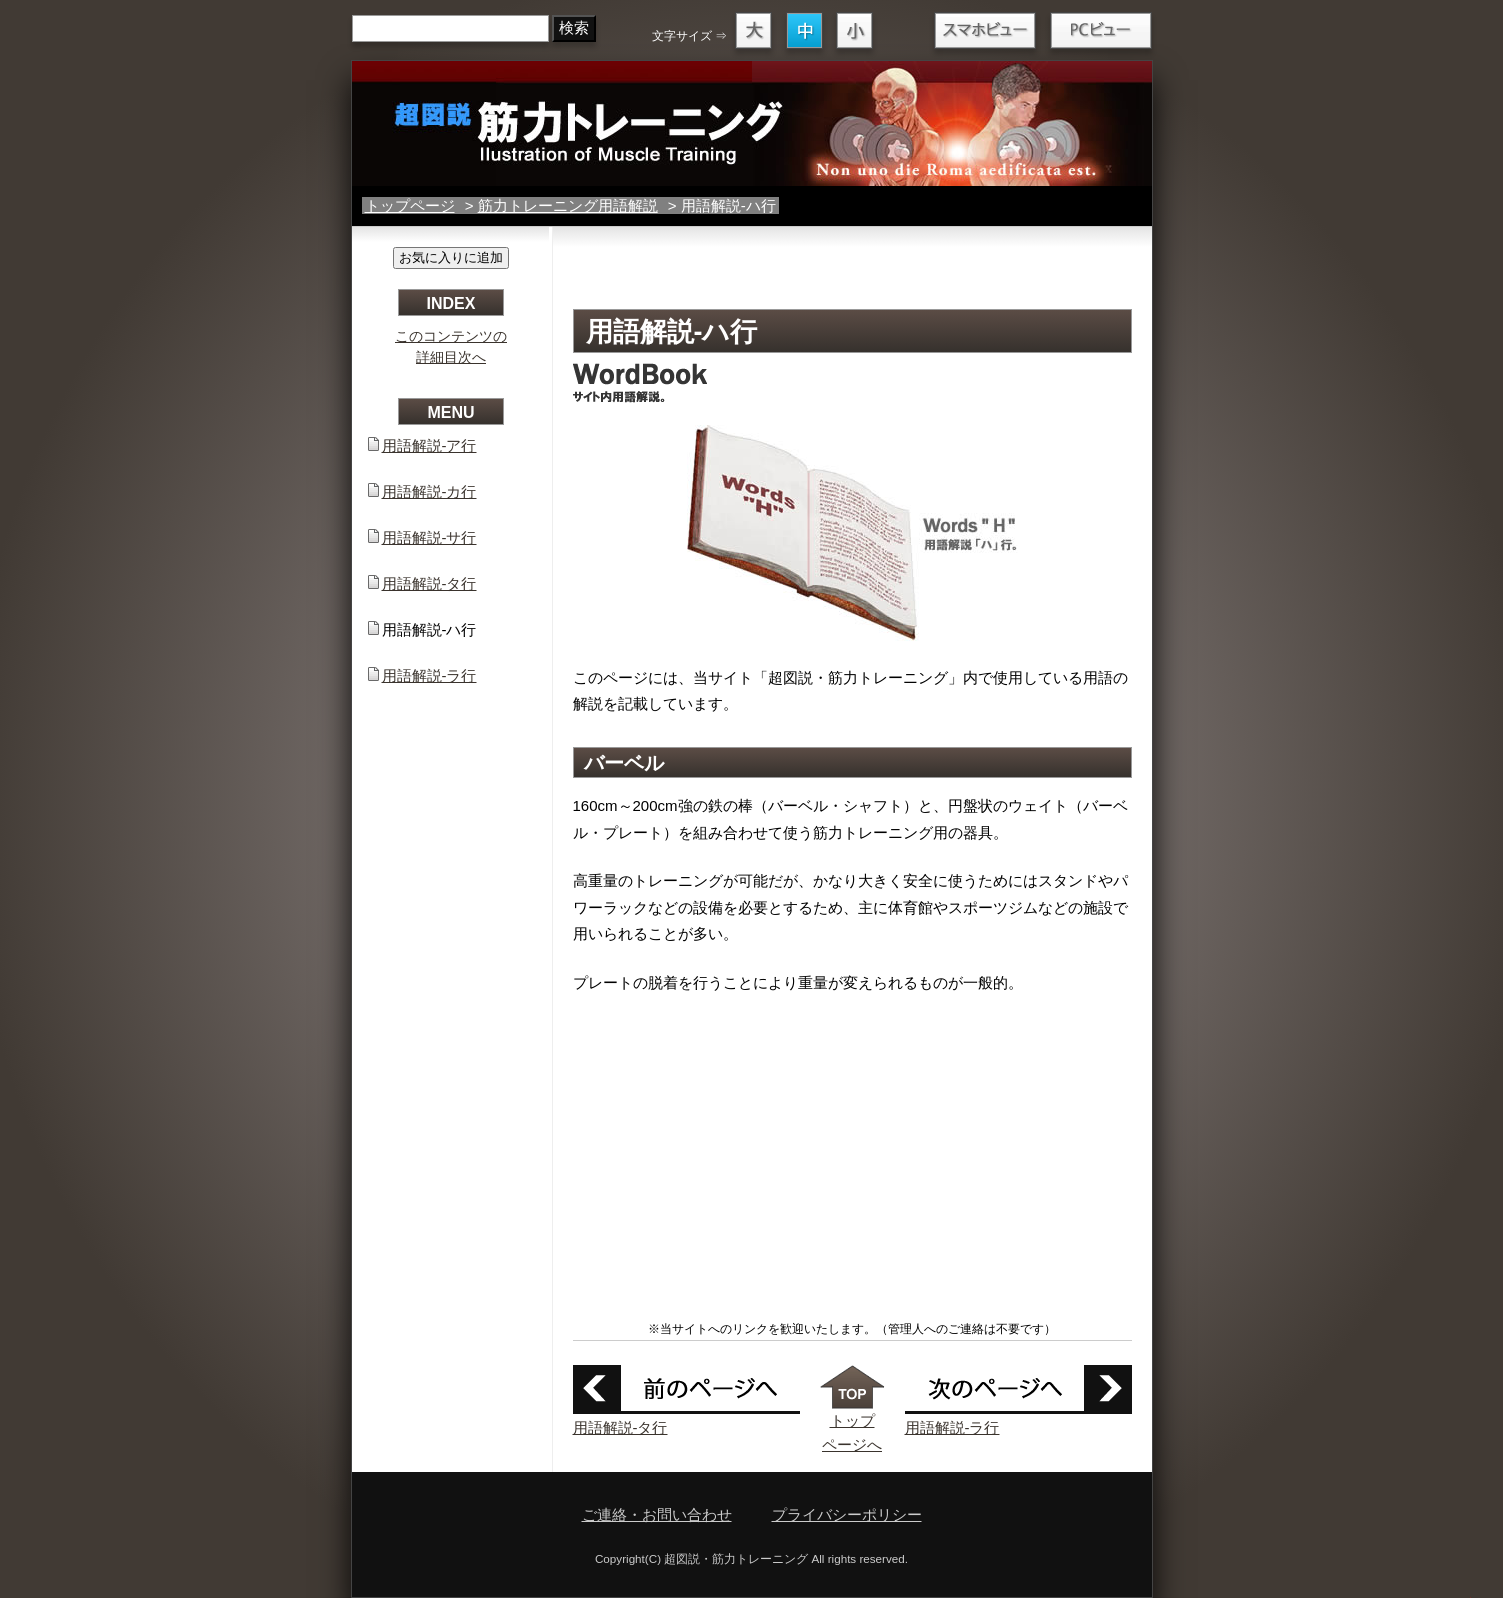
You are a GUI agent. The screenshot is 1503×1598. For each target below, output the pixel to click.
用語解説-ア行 (429, 445)
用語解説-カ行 (429, 491)
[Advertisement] (852, 272)
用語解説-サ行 (429, 537)
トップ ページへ (852, 1420)
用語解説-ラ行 (952, 1427)
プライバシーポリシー (847, 1514)
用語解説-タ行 (620, 1427)
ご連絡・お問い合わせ (657, 1514)
